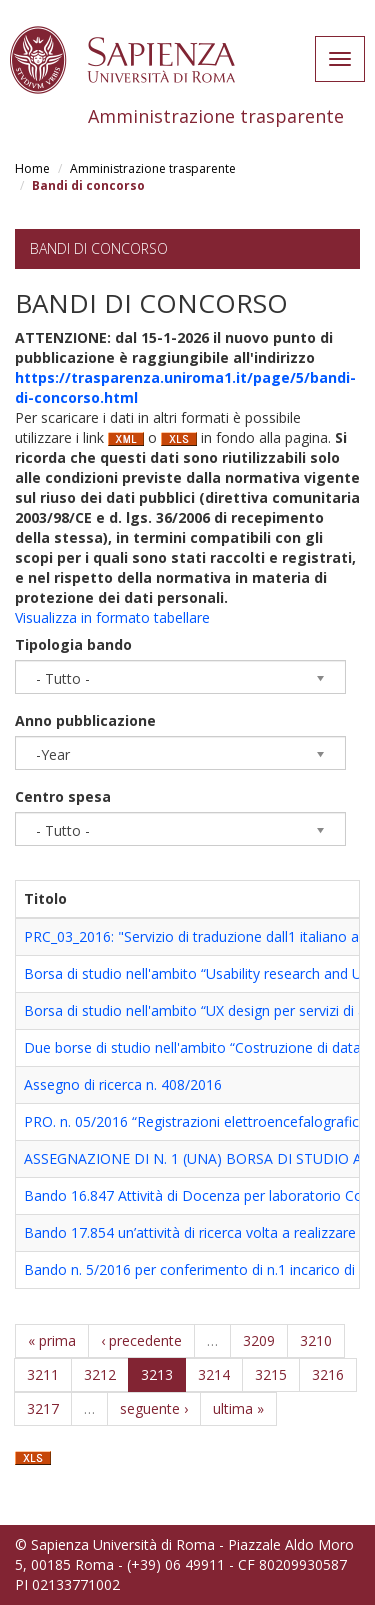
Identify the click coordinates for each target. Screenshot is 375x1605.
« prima (52, 1340)
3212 (100, 1374)
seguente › (154, 1408)
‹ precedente (141, 1340)
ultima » (238, 1408)
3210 (316, 1340)
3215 (271, 1374)
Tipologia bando (73, 644)
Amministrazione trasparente (153, 168)
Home (32, 168)
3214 (214, 1374)
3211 (43, 1374)
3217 (43, 1408)
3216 (328, 1374)
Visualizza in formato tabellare (112, 617)
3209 (259, 1340)
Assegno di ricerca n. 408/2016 (123, 1084)
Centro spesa (63, 796)
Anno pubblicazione (85, 720)
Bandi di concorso (99, 248)
